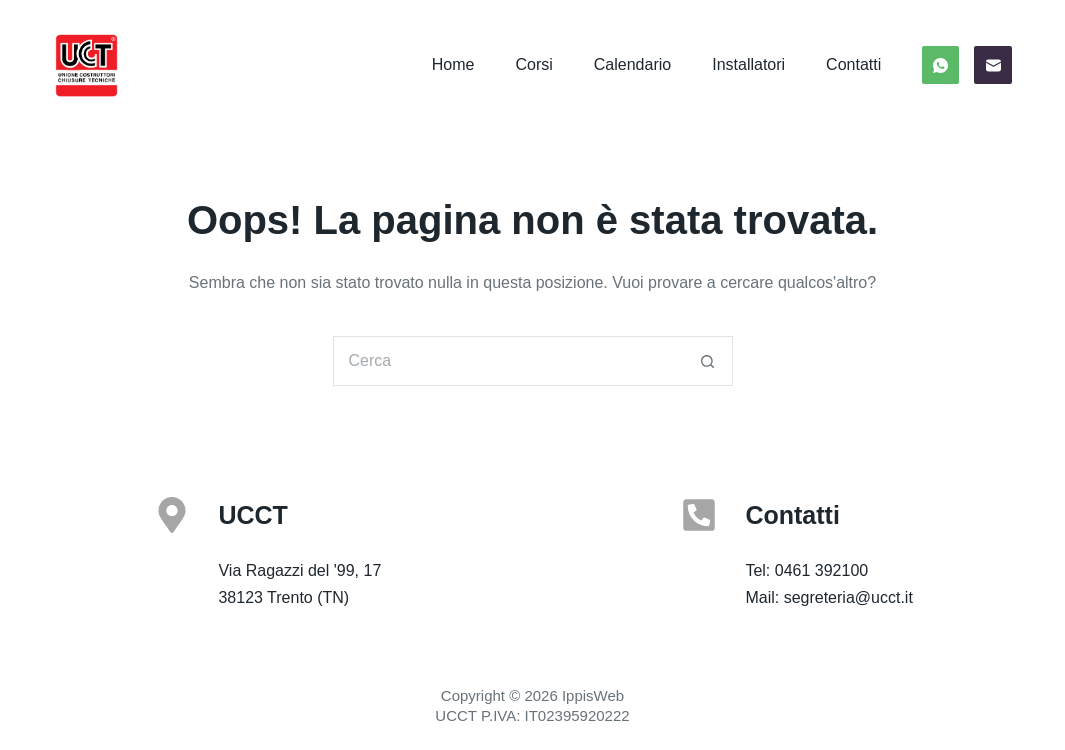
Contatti (853, 64)
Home (453, 64)
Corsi (533, 64)
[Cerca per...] (508, 361)
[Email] (993, 65)
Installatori (748, 64)
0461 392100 (821, 570)
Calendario (632, 64)
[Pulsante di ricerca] (708, 361)
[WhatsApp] (941, 65)
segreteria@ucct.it (848, 597)
